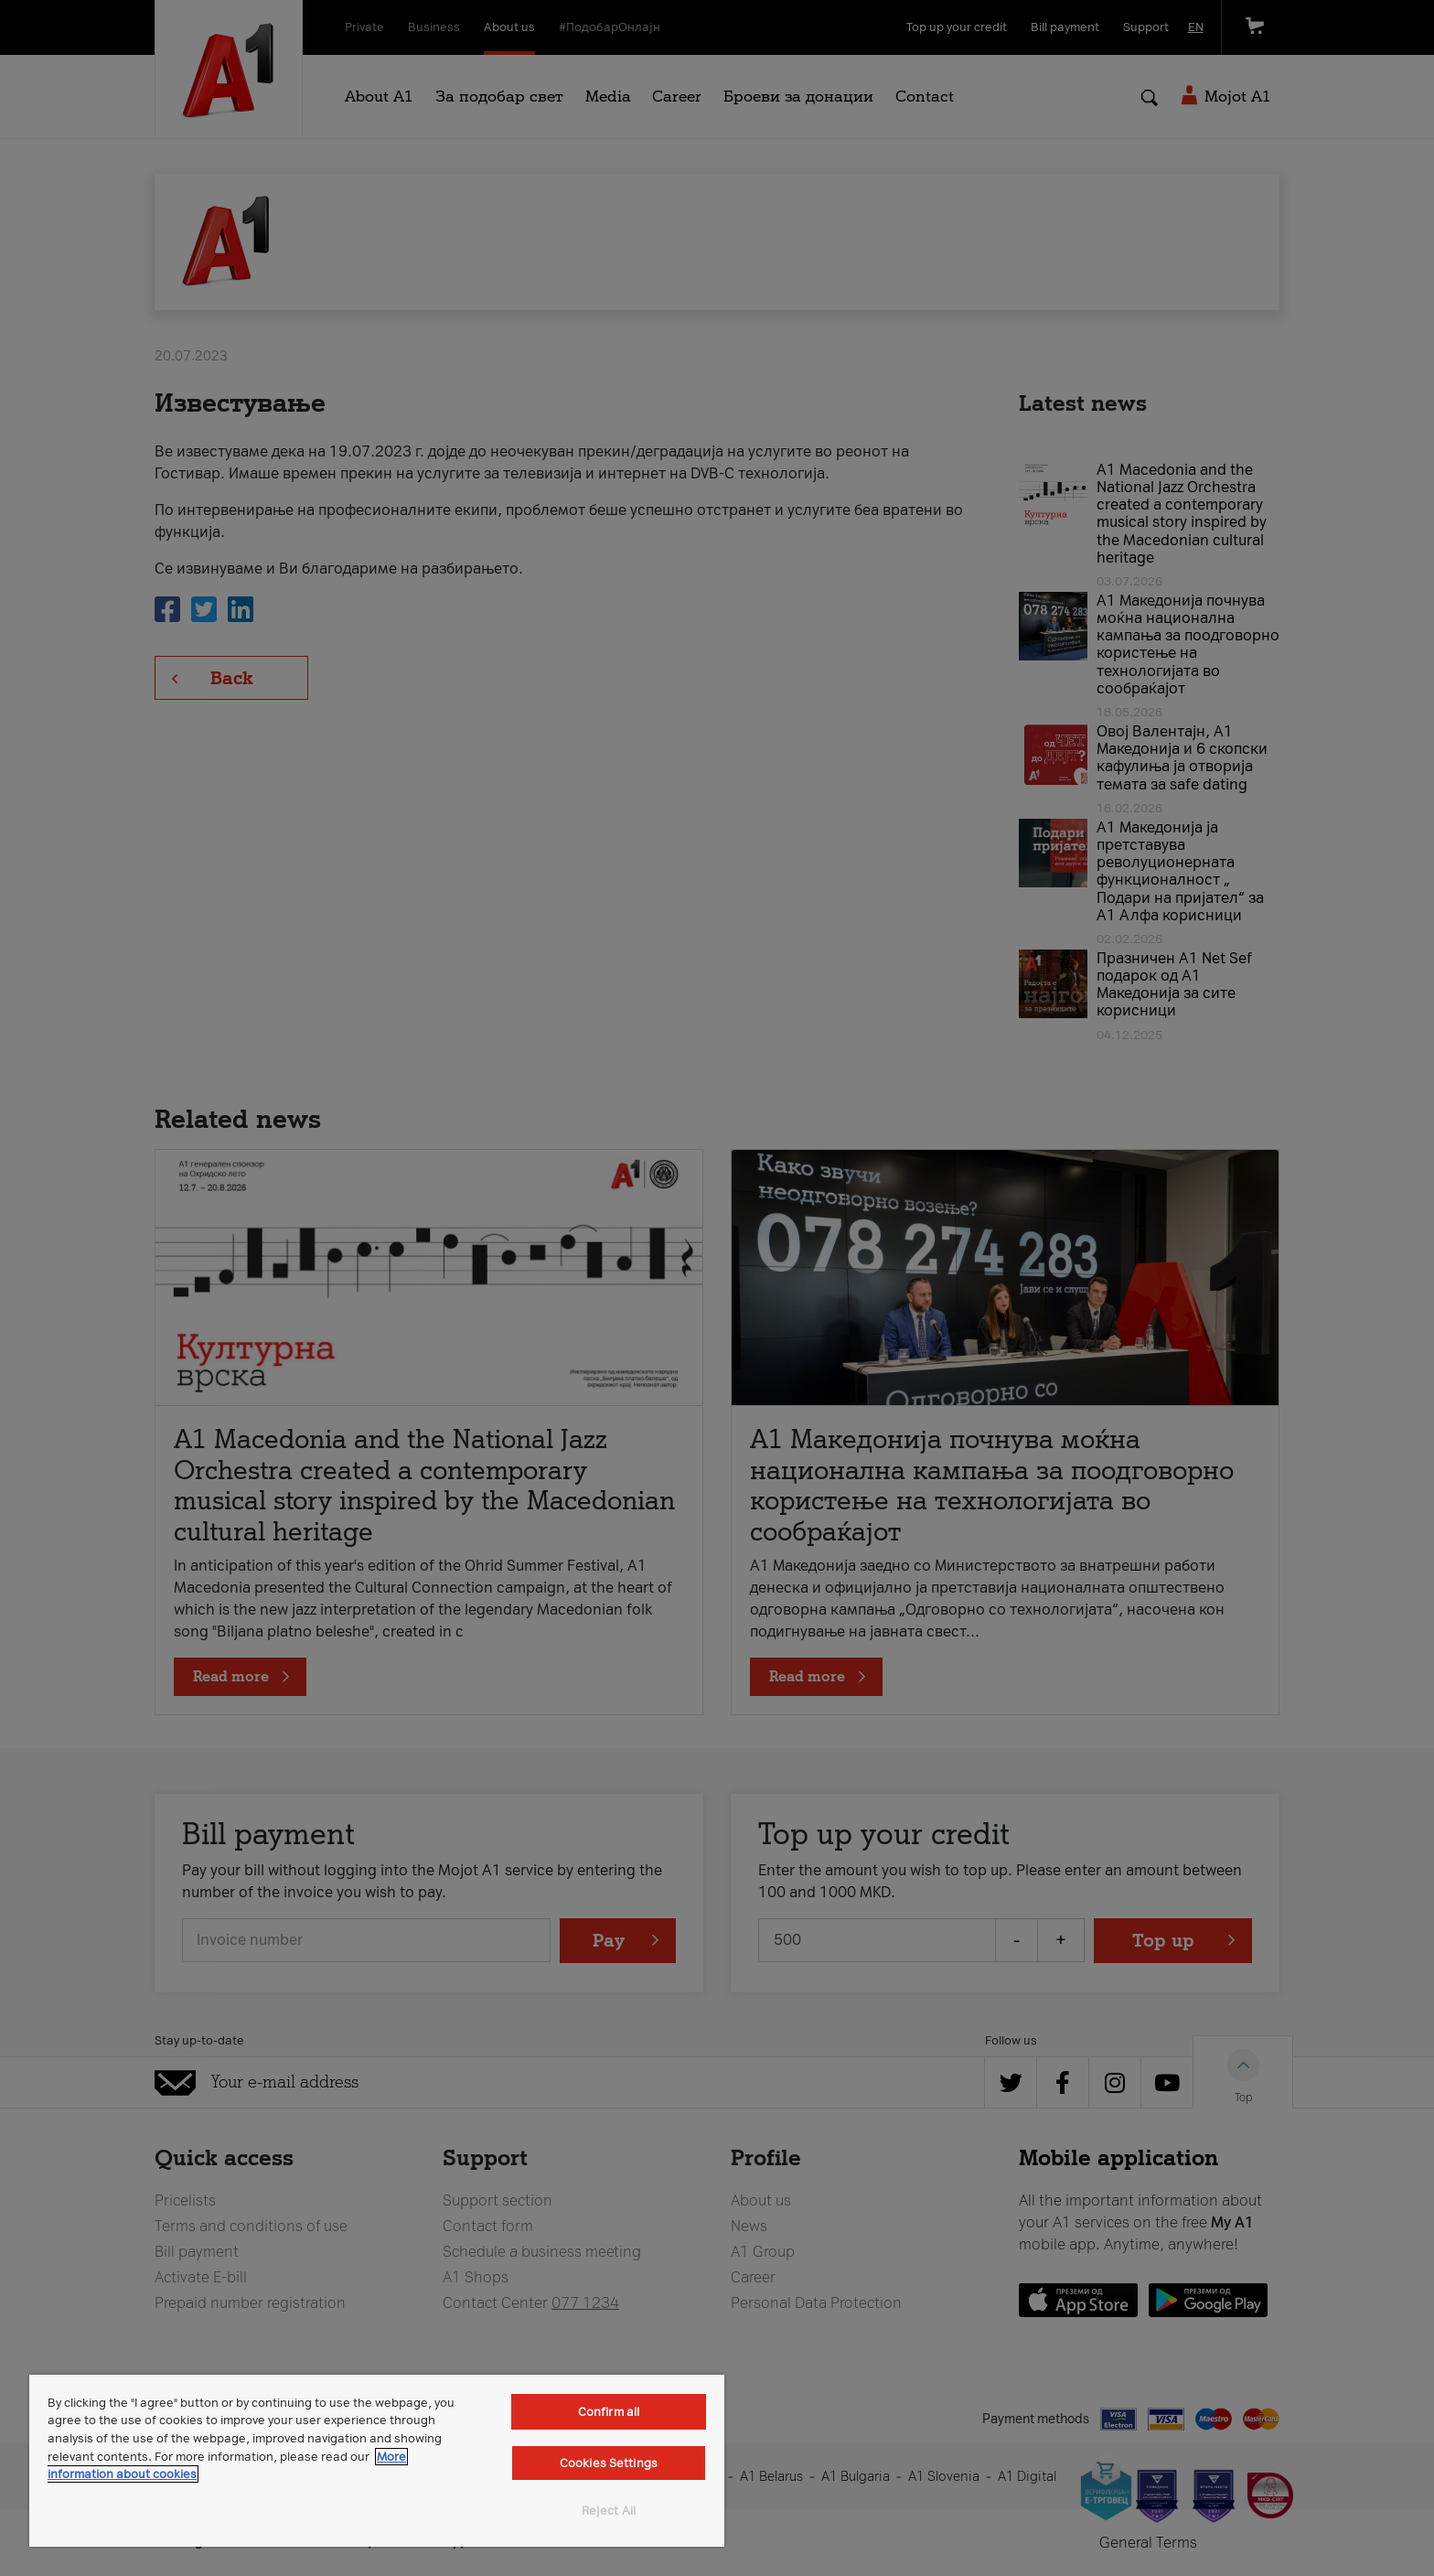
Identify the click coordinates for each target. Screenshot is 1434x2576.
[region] (376, 2461)
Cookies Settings (609, 2463)
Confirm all (608, 2412)
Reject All (609, 2510)
